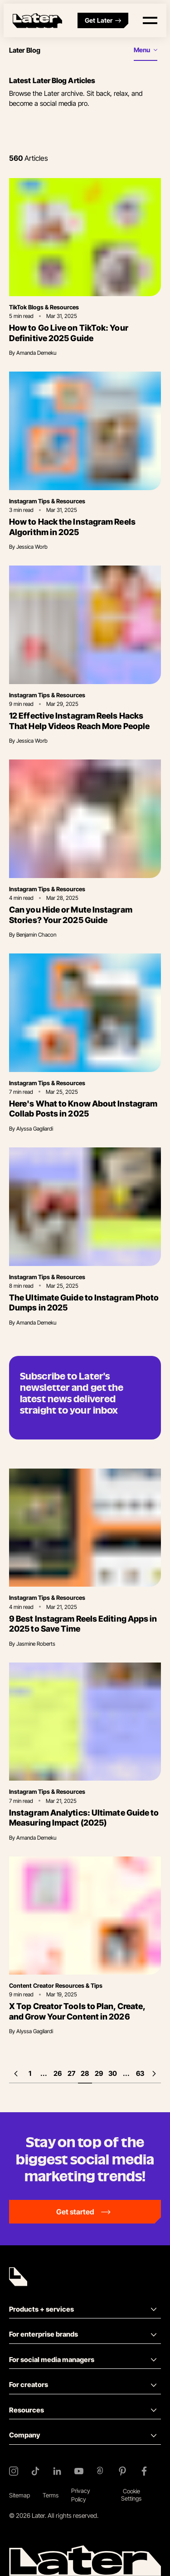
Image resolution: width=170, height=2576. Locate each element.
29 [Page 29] (99, 2073)
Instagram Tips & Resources (47, 501)
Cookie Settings (131, 2494)
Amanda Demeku (36, 352)
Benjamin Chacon (36, 934)
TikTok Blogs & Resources (44, 307)
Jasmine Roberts (35, 1643)
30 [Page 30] (112, 2073)
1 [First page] (30, 2073)
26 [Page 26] (57, 2073)
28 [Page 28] (85, 2073)
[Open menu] (150, 20)
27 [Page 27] (71, 2073)
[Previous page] (16, 2074)
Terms (50, 2495)
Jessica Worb (32, 546)
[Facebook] (144, 2471)
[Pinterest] (122, 2471)
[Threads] (100, 2471)
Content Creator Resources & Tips (55, 1985)
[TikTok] (35, 2471)
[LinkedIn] (57, 2471)
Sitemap (19, 2495)
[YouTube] (78, 2471)
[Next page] (154, 2074)
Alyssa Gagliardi (34, 1128)
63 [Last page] (140, 2073)
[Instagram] (13, 2471)
